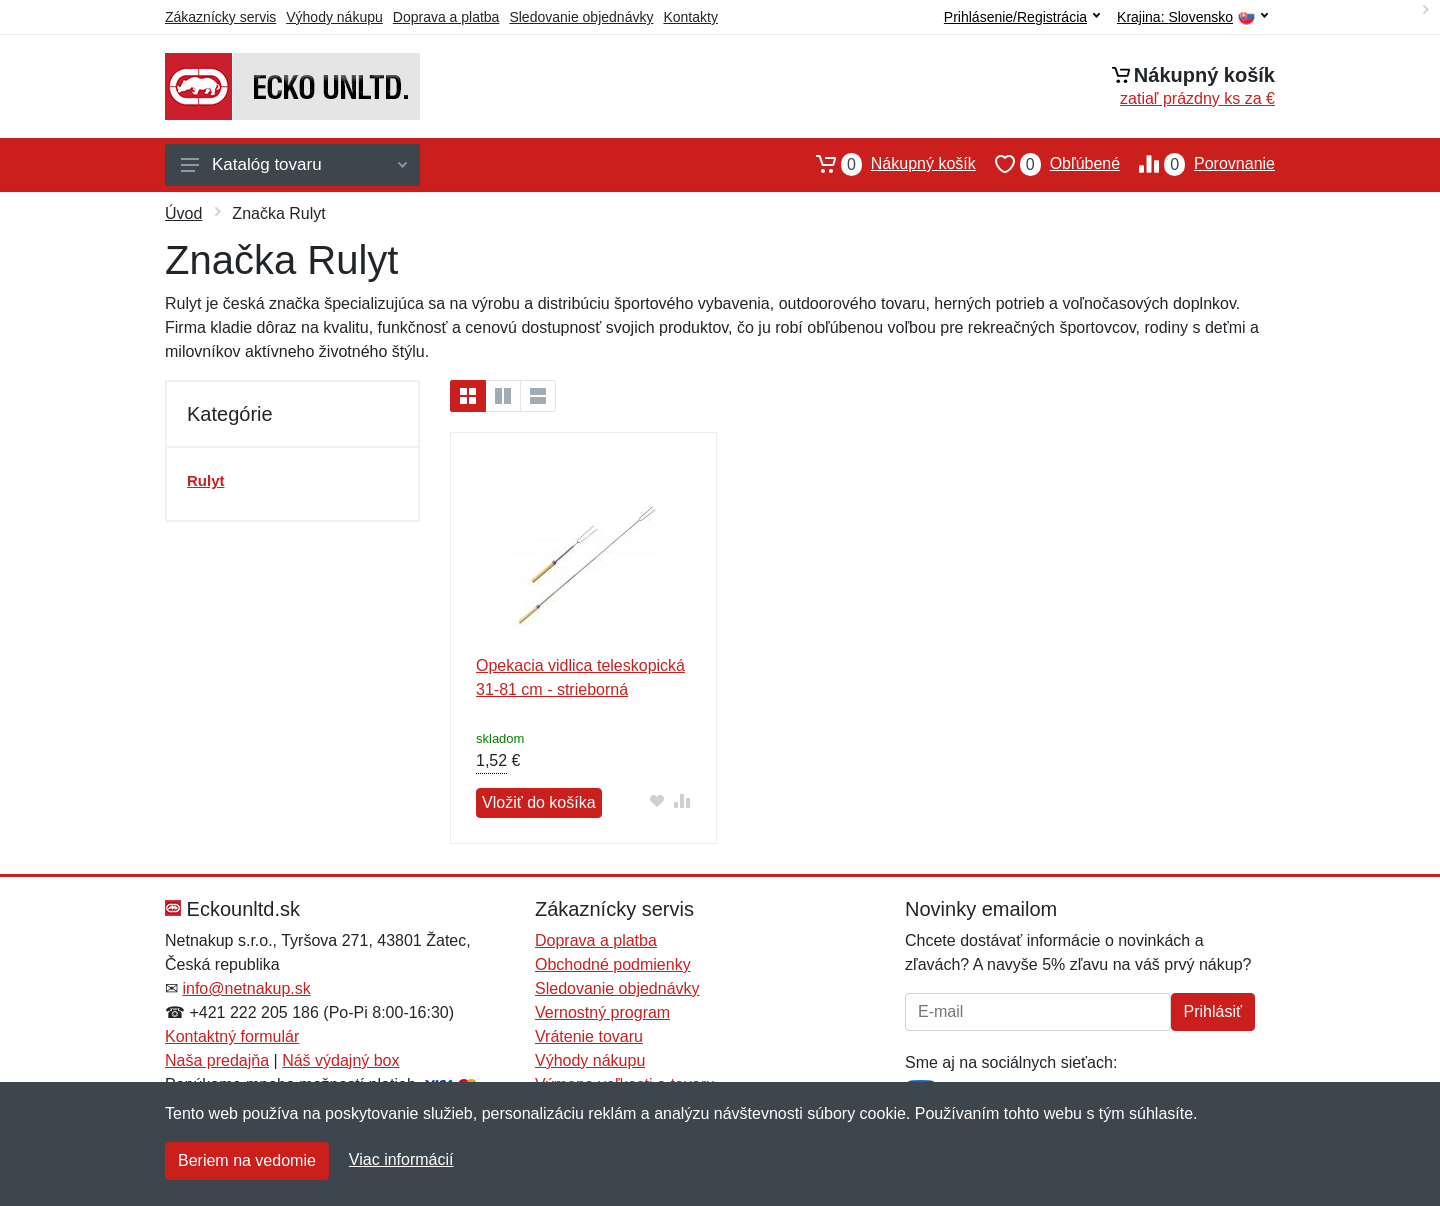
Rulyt (206, 480)
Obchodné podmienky (613, 964)
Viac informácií (401, 1159)
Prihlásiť (1213, 1011)
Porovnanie (1197, 164)
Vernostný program (602, 1012)
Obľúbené (1048, 164)
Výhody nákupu (334, 17)
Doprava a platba (446, 17)
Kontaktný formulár (232, 1036)
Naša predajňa (217, 1060)
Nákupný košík (886, 164)
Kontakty (690, 17)
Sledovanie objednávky (581, 17)
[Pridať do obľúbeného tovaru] (657, 800)
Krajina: (1192, 17)
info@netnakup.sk (246, 988)
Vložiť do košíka (539, 802)
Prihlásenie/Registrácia (1022, 17)
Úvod (183, 213)
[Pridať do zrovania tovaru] (682, 800)
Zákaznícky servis (220, 17)
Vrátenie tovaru (589, 1036)
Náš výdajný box (340, 1060)
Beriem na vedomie (247, 1160)
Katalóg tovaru (294, 164)
